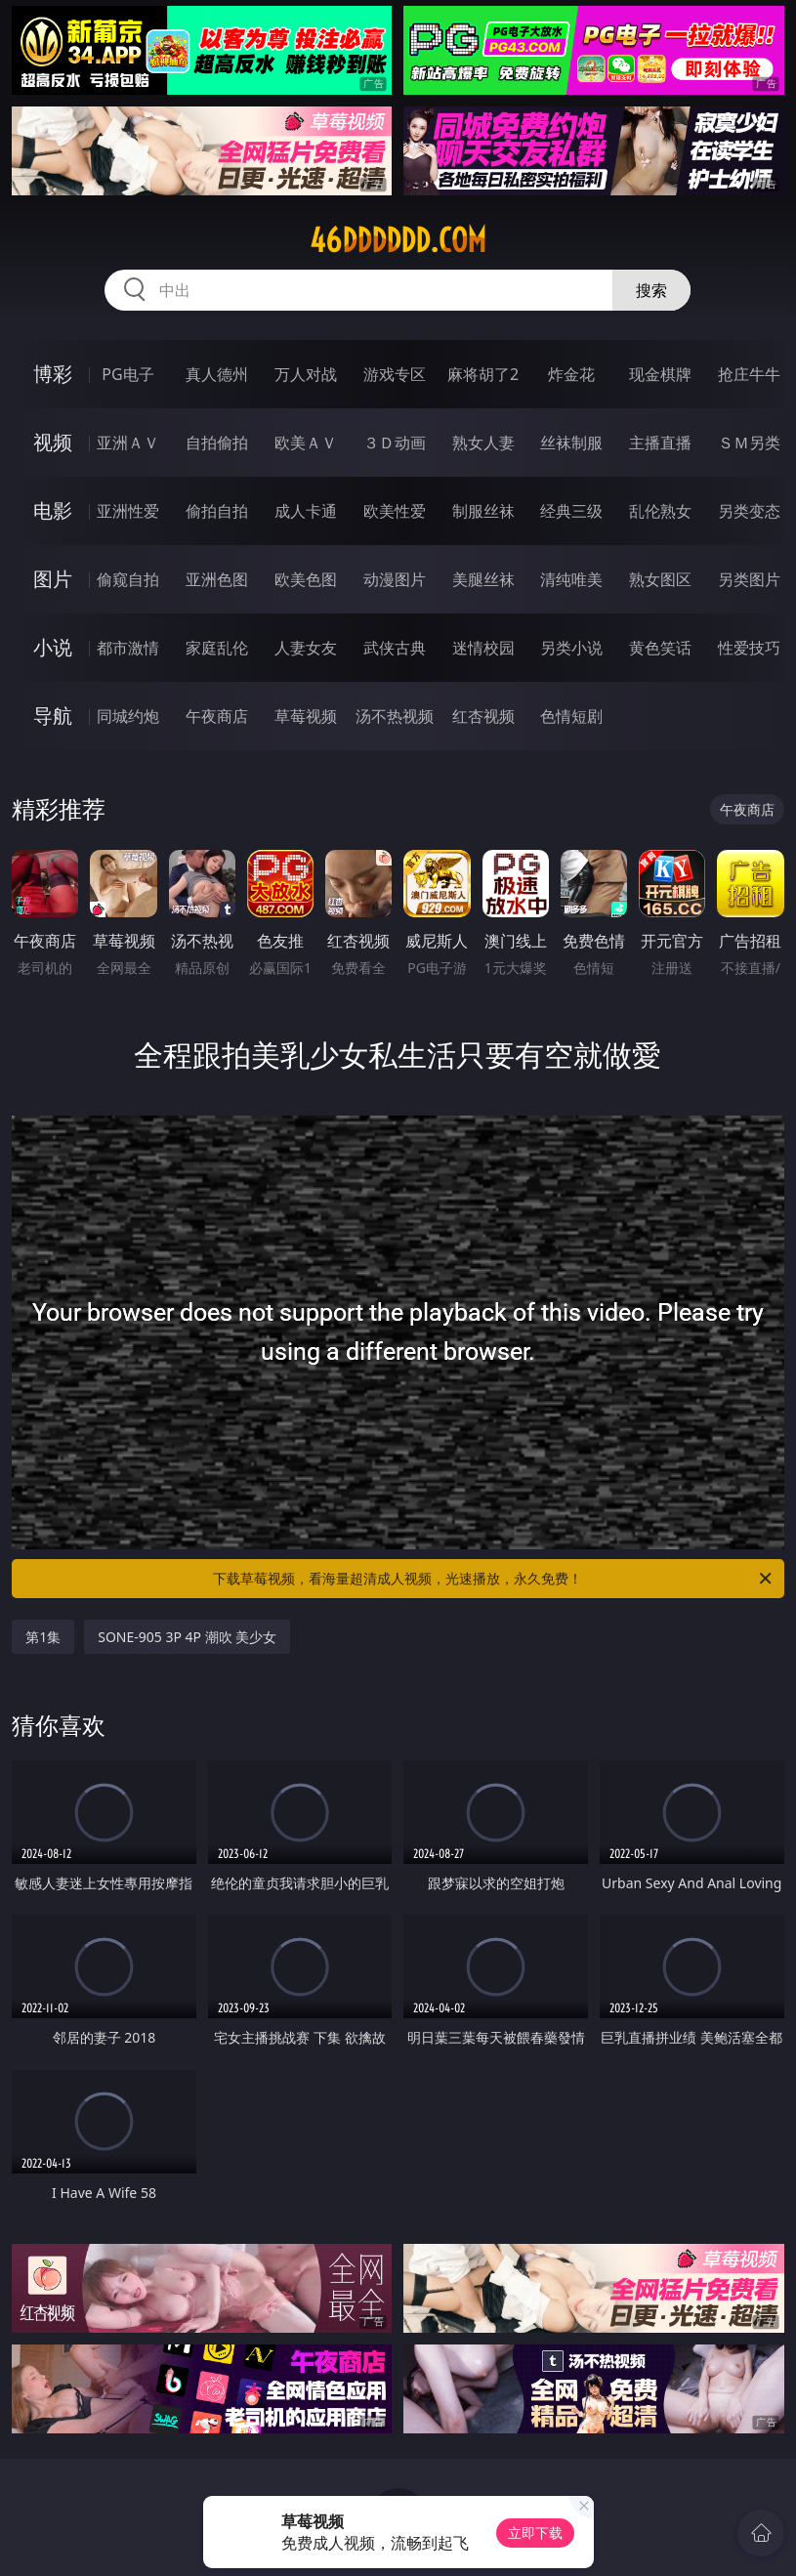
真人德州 (217, 374)
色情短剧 (571, 716)
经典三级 (571, 511)
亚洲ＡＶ (128, 442)
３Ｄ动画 (394, 442)
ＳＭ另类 (749, 442)
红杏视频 (483, 716)
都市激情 (128, 647)
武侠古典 (394, 647)
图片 (52, 579)
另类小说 (571, 647)
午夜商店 (217, 716)
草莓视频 (305, 716)
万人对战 (305, 374)
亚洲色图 (217, 579)
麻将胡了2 (483, 374)
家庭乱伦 (217, 647)
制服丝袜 (483, 511)
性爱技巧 (749, 647)
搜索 (651, 290)
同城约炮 (128, 716)
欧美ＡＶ (305, 442)
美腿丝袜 (483, 579)
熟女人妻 (483, 442)
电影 (52, 510)
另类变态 (749, 511)
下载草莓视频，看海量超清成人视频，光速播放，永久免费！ (493, 1578)
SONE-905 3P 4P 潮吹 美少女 (187, 1636)
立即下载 (535, 2532)
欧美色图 (305, 579)
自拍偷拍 (217, 442)
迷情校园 (483, 647)
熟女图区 (660, 579)
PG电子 (127, 374)
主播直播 (660, 442)
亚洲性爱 (128, 511)
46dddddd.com (398, 240)
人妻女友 (305, 647)
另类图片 (749, 579)
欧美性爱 (394, 511)
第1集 (43, 1636)
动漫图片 (394, 579)
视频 (52, 442)
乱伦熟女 (660, 511)
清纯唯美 (571, 579)
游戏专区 (394, 374)
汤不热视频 (395, 716)
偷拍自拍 (217, 511)
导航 (52, 715)
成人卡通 (305, 511)
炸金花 (571, 374)
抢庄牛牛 (749, 374)
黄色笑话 (660, 647)
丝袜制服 (571, 442)
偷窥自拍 (128, 579)
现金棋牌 (660, 374)
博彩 (52, 373)
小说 (52, 647)
